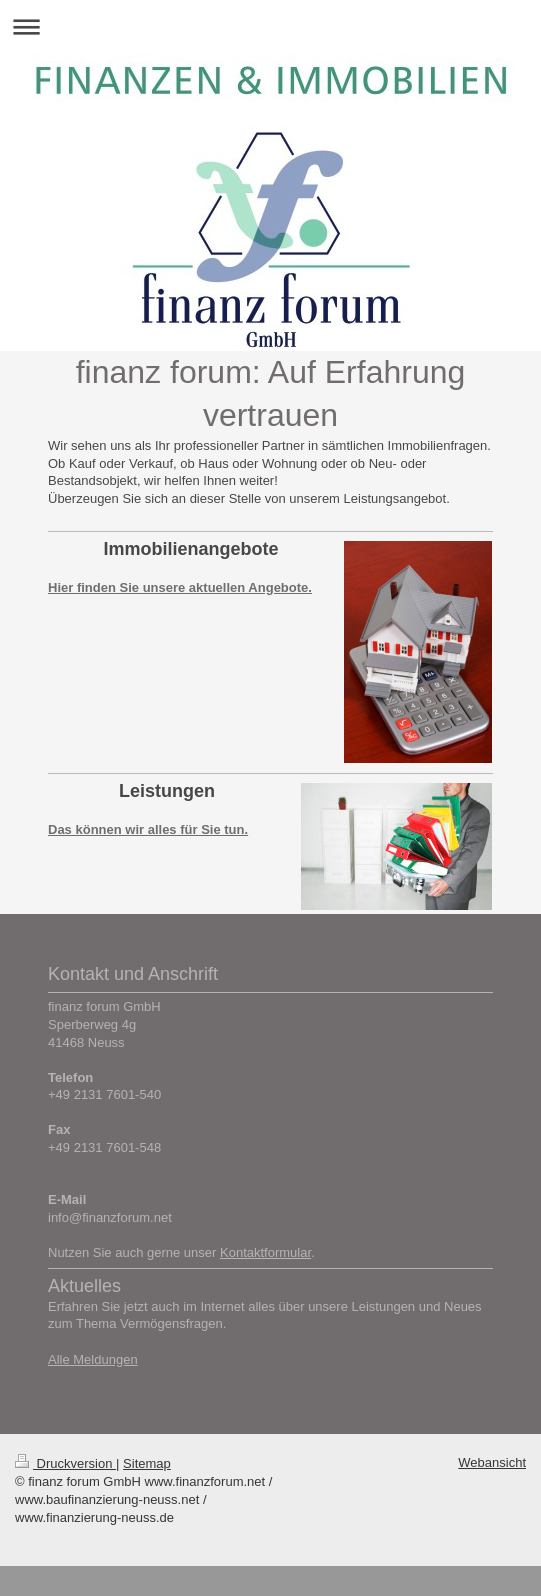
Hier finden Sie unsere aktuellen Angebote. (180, 587)
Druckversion (65, 1463)
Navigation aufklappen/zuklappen (270, 26)
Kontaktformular (265, 1252)
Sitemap (147, 1463)
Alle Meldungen (93, 1359)
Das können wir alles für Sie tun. (148, 829)
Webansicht (492, 1462)
